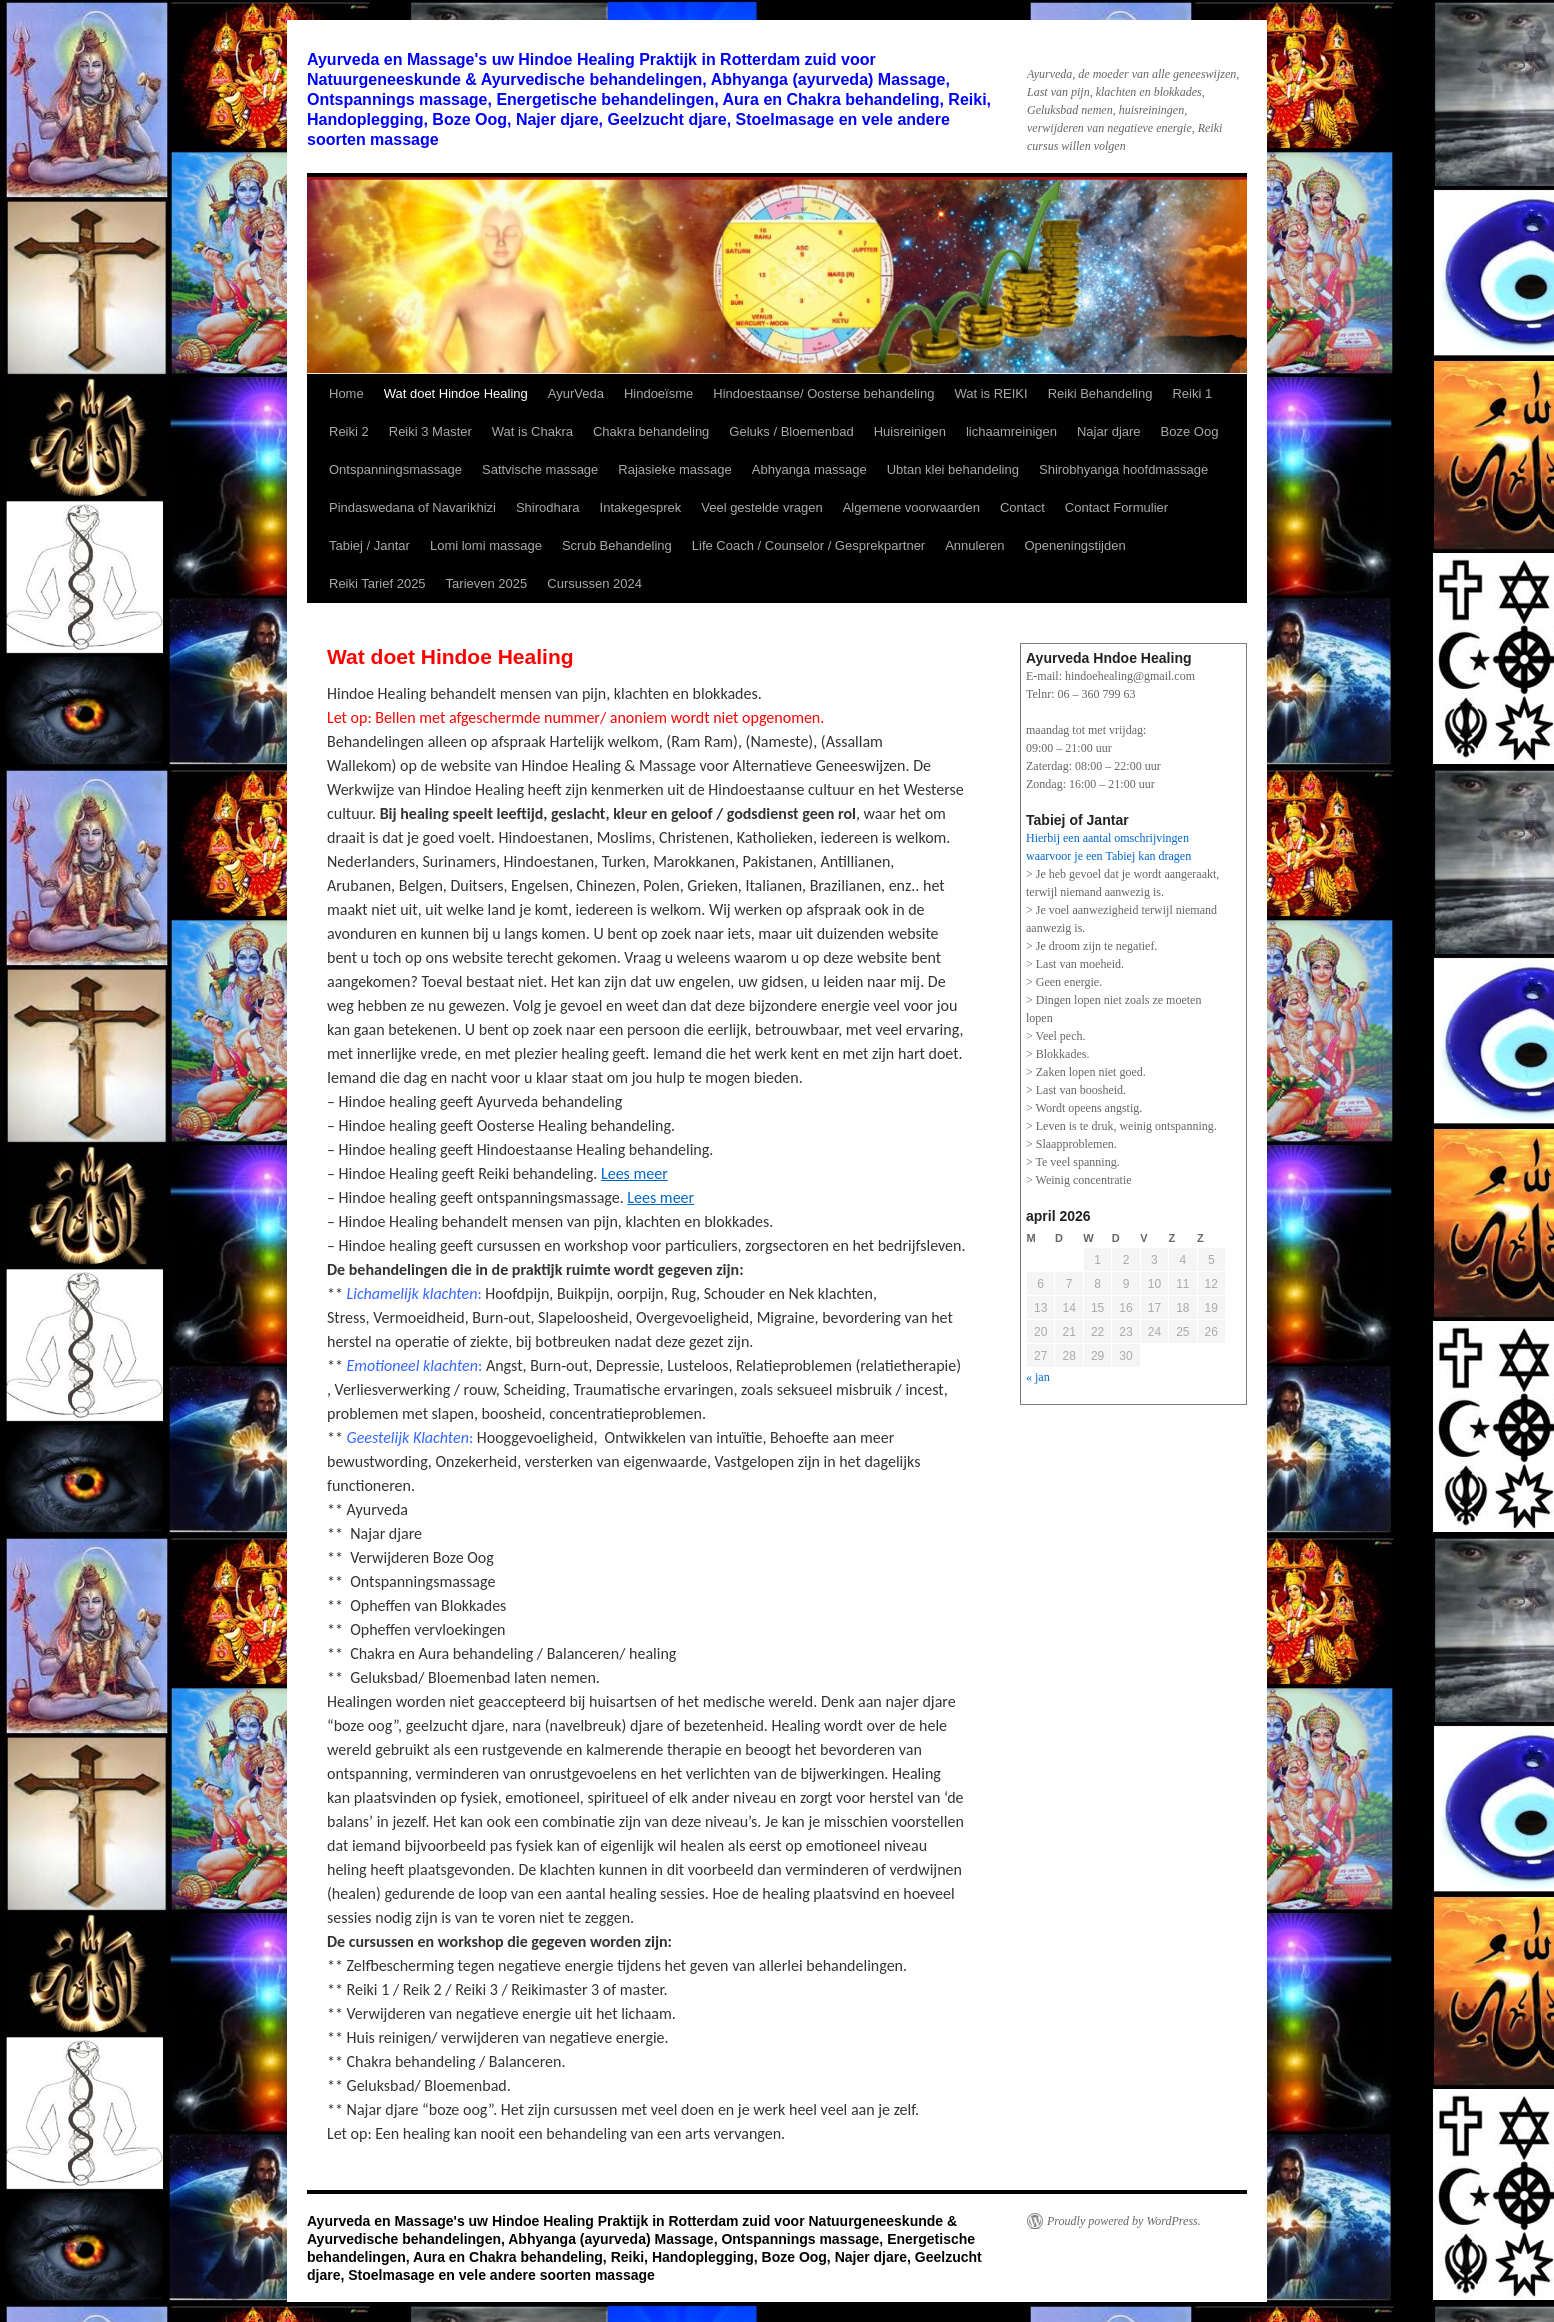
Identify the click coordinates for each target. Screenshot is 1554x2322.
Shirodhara (548, 507)
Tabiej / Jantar (369, 545)
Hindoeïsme (658, 393)
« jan (1038, 1377)
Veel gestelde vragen (761, 507)
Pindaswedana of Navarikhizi (412, 507)
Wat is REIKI (990, 393)
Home (346, 393)
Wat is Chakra (532, 431)
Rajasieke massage (674, 469)
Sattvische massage (540, 469)
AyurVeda (576, 393)
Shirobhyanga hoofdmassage (1123, 469)
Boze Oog (1190, 431)
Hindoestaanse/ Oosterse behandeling (823, 393)
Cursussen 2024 (594, 583)
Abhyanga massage (809, 469)
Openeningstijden (1074, 545)
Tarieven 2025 (487, 583)
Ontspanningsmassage (395, 469)
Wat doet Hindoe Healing (456, 393)
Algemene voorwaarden (911, 507)
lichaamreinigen (1011, 431)
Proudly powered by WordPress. (1124, 2221)
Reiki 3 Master (430, 431)
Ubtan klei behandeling (953, 469)
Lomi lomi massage (486, 545)
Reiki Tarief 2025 (377, 583)
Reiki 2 (349, 431)
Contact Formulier (1116, 507)
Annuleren (974, 545)
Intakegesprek (641, 507)
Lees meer (634, 1173)
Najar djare (1109, 431)
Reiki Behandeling (1100, 393)
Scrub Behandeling (617, 545)
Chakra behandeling (651, 431)
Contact (1022, 507)
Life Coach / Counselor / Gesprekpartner (808, 545)
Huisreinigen (910, 431)
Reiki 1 (1192, 393)
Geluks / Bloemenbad (791, 431)
